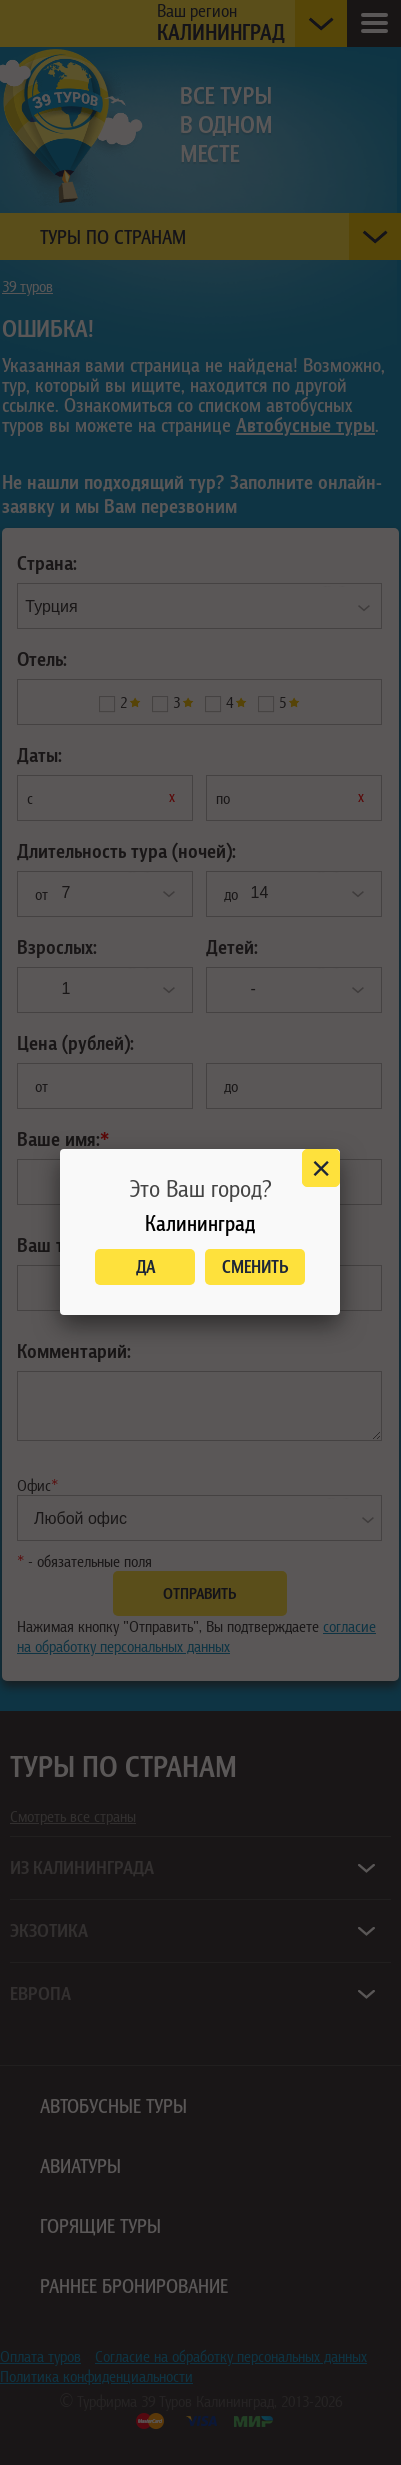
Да (145, 1266)
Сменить (255, 1266)
